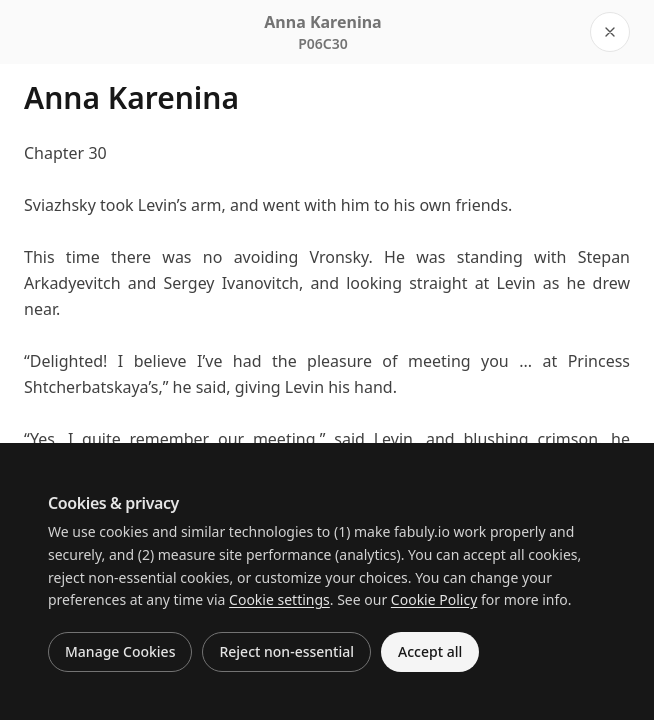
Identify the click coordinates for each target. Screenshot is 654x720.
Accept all (430, 651)
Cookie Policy (434, 599)
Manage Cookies (120, 651)
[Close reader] (610, 32)
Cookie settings (279, 599)
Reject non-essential (286, 651)
